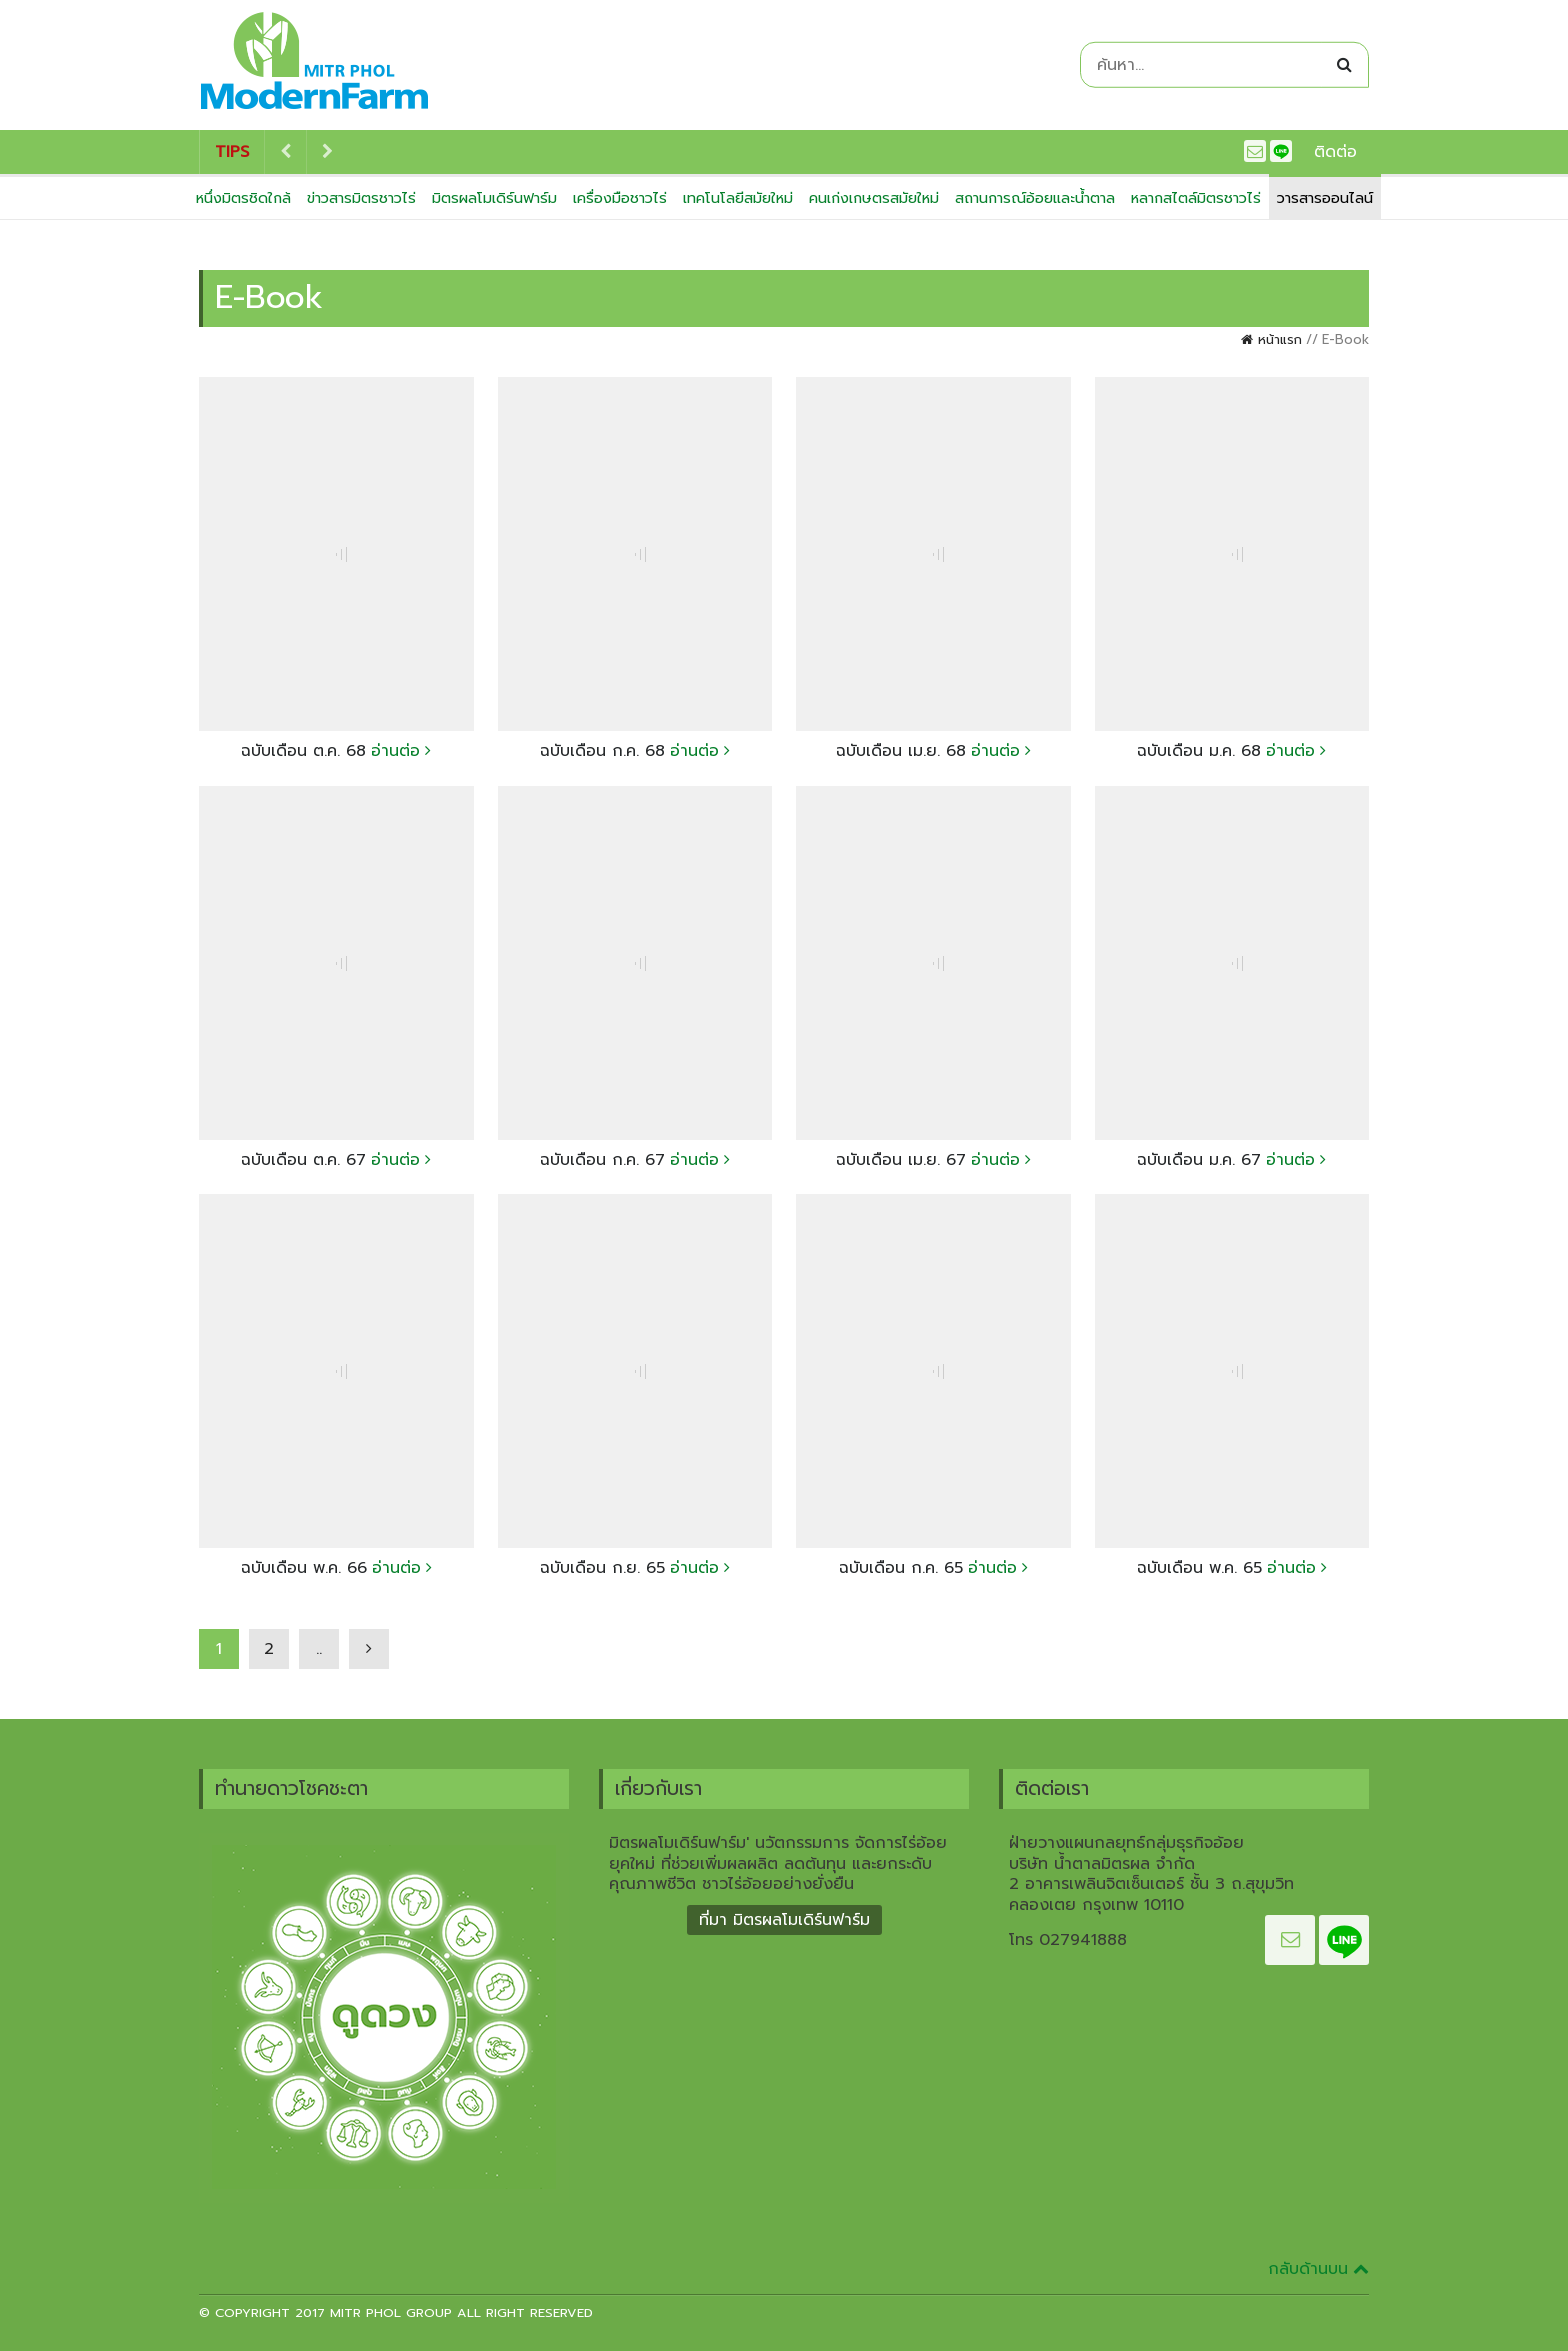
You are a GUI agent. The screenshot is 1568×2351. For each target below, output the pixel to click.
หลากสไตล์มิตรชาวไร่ (1196, 198)
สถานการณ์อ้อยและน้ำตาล (1035, 198)
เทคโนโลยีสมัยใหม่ (738, 198)
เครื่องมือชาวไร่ (620, 198)
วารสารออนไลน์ (1325, 198)
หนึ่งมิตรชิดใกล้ (243, 198)
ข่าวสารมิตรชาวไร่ (361, 198)
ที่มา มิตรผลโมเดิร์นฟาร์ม (784, 1920)
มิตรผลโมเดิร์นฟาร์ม (494, 198)
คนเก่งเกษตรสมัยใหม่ (874, 198)
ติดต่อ (1335, 152)
